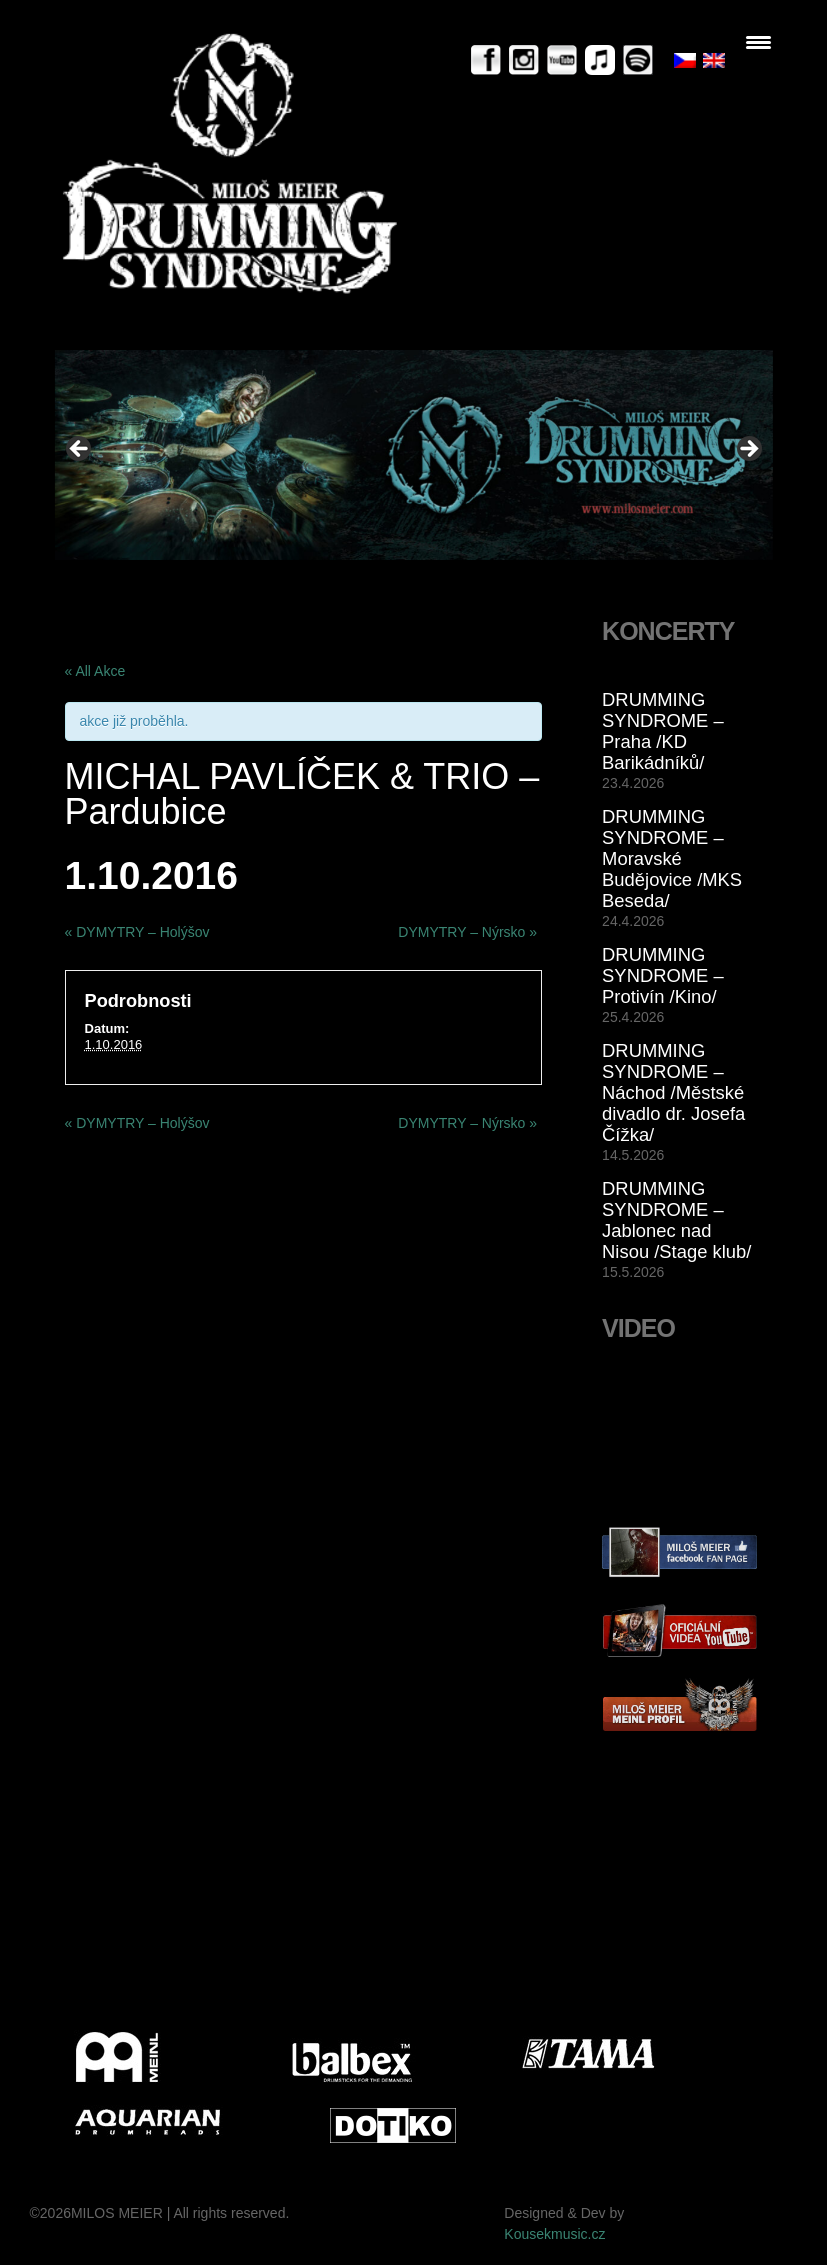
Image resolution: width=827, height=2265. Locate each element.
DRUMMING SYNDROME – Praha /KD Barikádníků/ (663, 731)
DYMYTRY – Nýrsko (467, 932)
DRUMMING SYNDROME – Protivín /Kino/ (663, 975)
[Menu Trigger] (758, 42)
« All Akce (95, 671)
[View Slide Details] (414, 454)
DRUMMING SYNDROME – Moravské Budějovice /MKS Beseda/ (672, 858)
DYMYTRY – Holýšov (137, 932)
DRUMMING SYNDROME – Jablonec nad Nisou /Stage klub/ (676, 1220)
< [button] (80, 450)
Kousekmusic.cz (554, 2234)
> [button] (748, 450)
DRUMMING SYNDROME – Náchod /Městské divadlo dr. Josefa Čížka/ (673, 1092)
